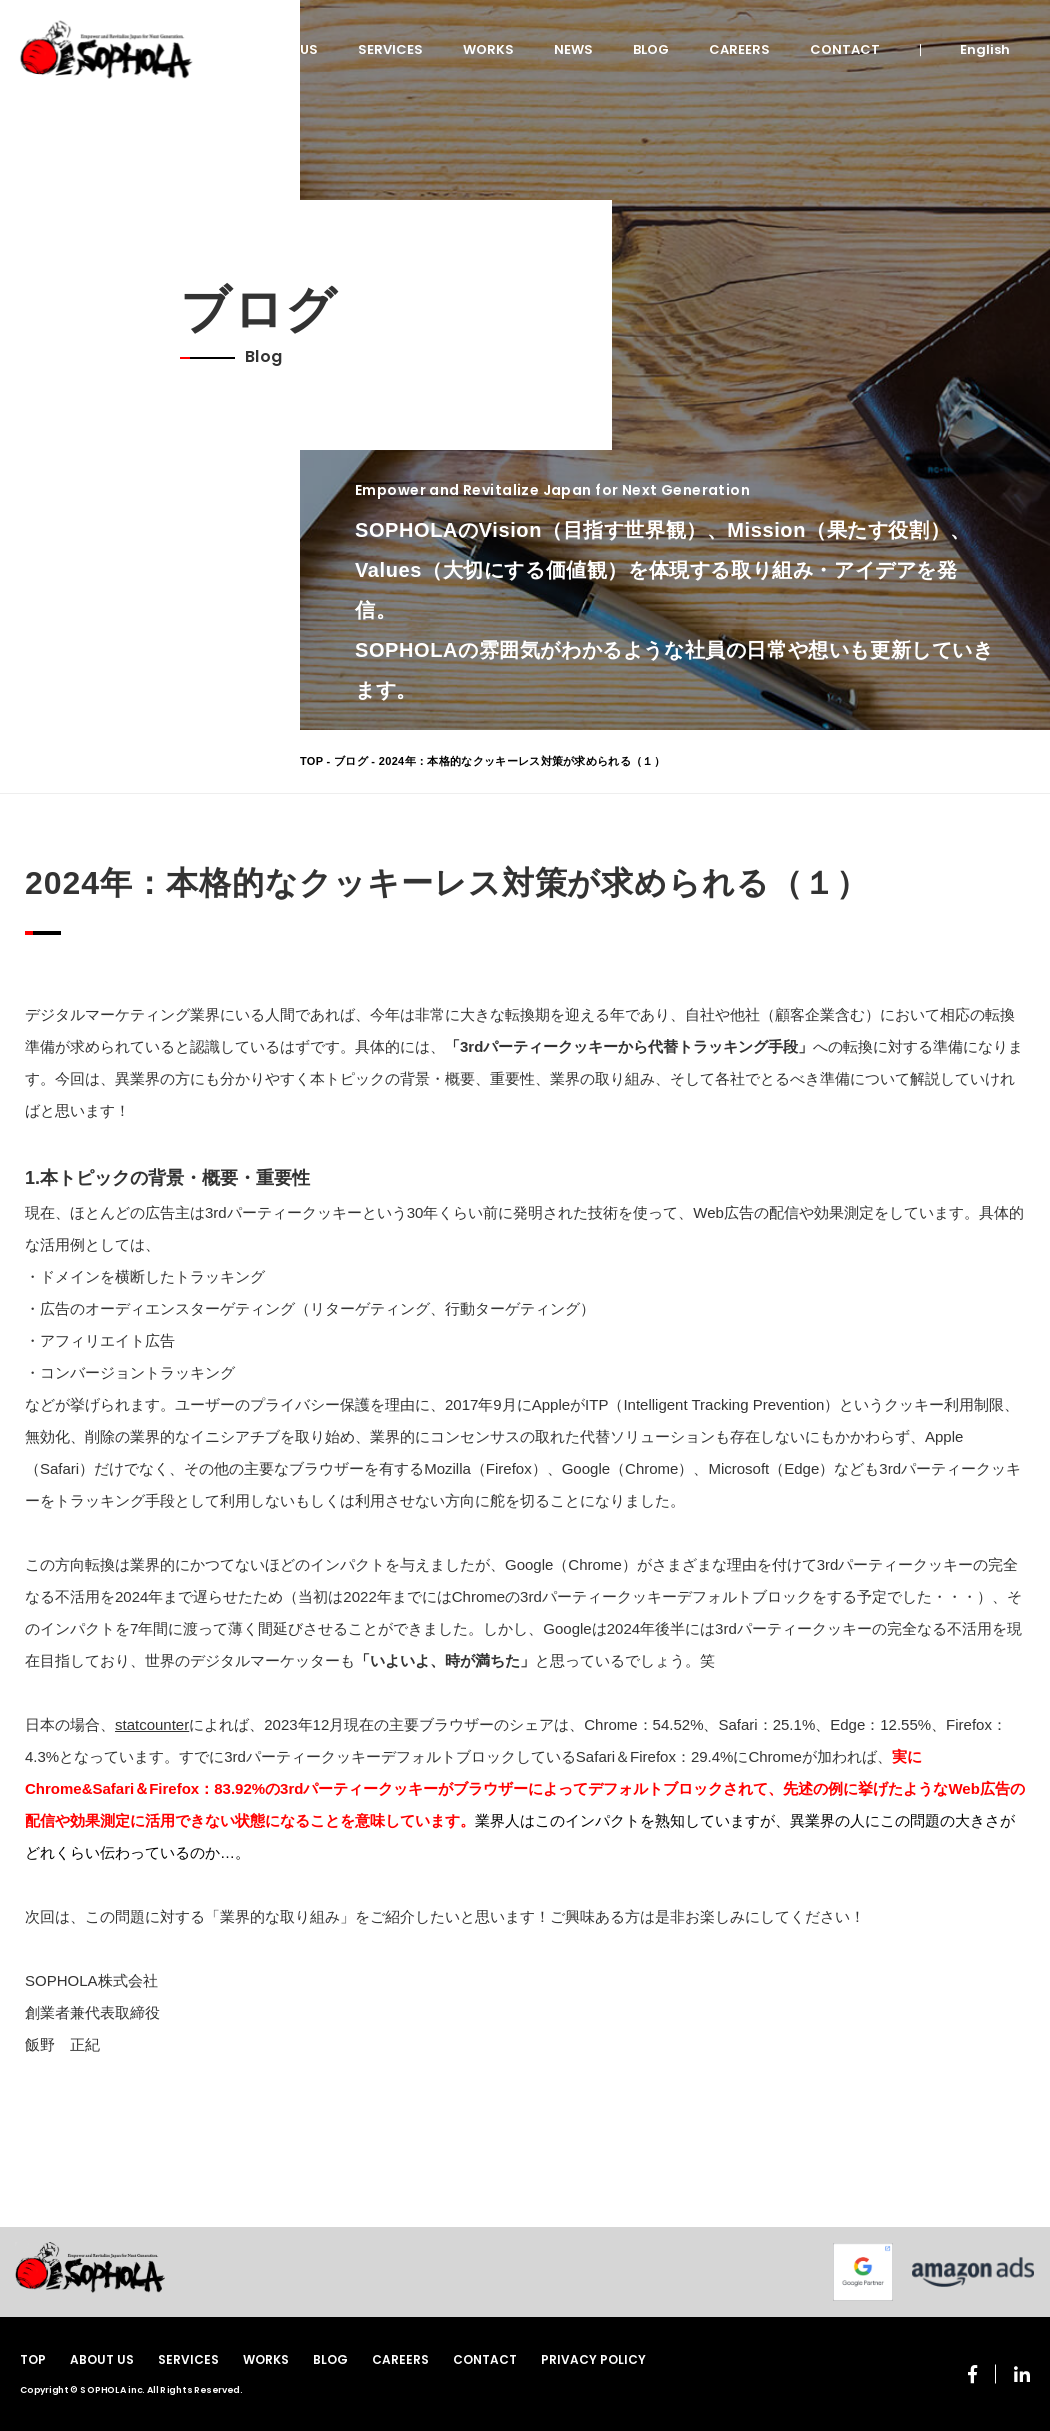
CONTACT (845, 49)
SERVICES (390, 49)
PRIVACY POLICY (593, 2359)
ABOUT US (284, 49)
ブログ (351, 761)
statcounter (152, 1724)
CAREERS (739, 49)
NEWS (573, 49)
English (985, 49)
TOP (311, 761)
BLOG (651, 49)
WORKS (488, 49)
